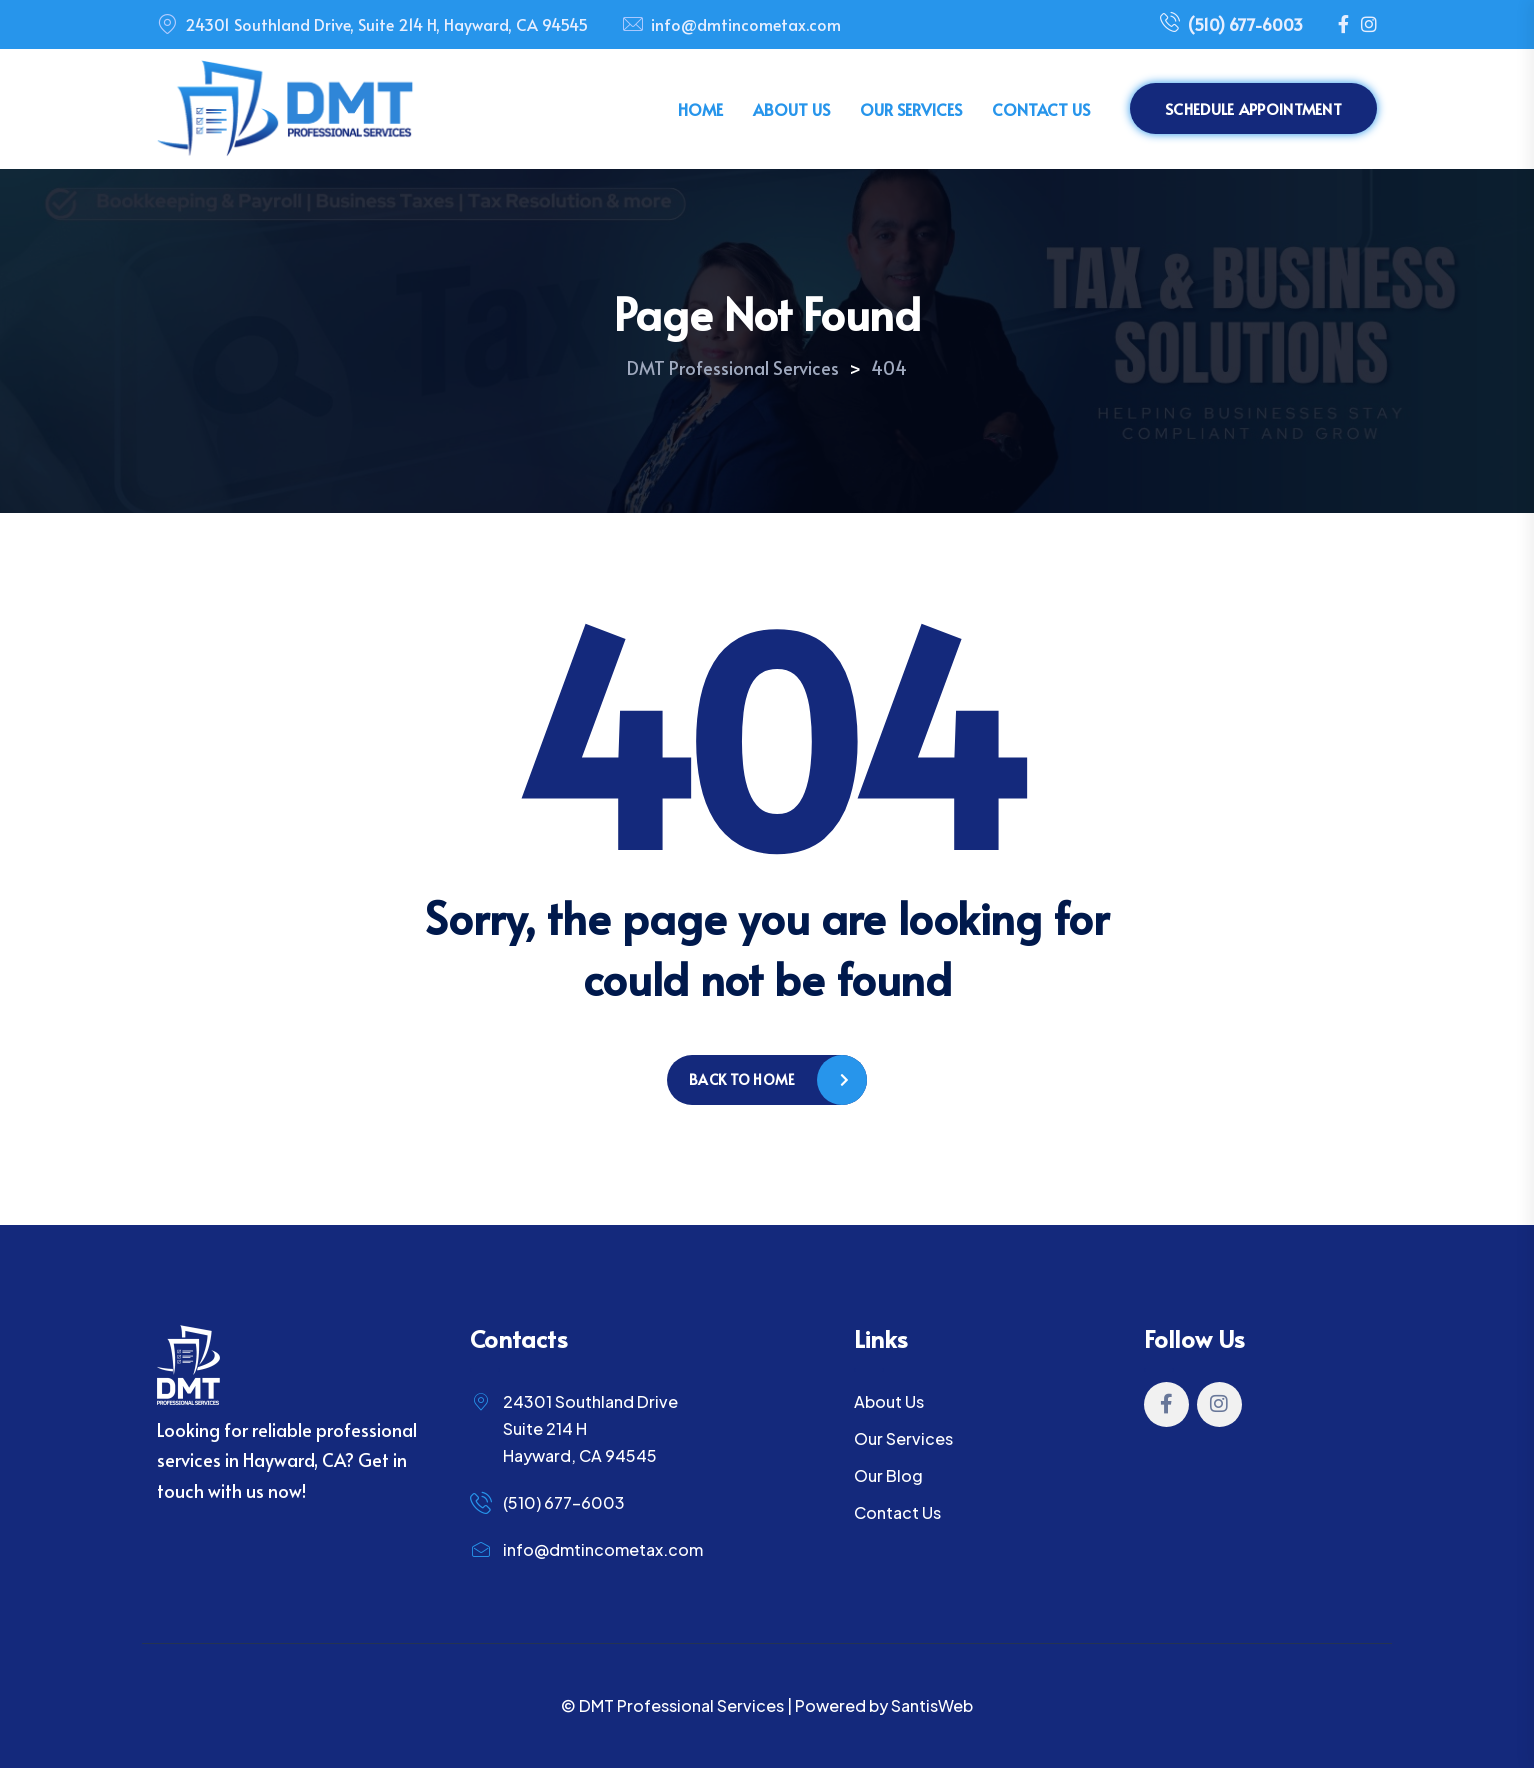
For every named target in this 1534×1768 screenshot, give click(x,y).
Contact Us (1041, 109)
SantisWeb (932, 1705)
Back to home (741, 1079)
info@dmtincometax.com (746, 24)
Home (700, 109)
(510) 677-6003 (1231, 25)
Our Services (911, 109)
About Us (791, 109)
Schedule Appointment (1253, 108)
